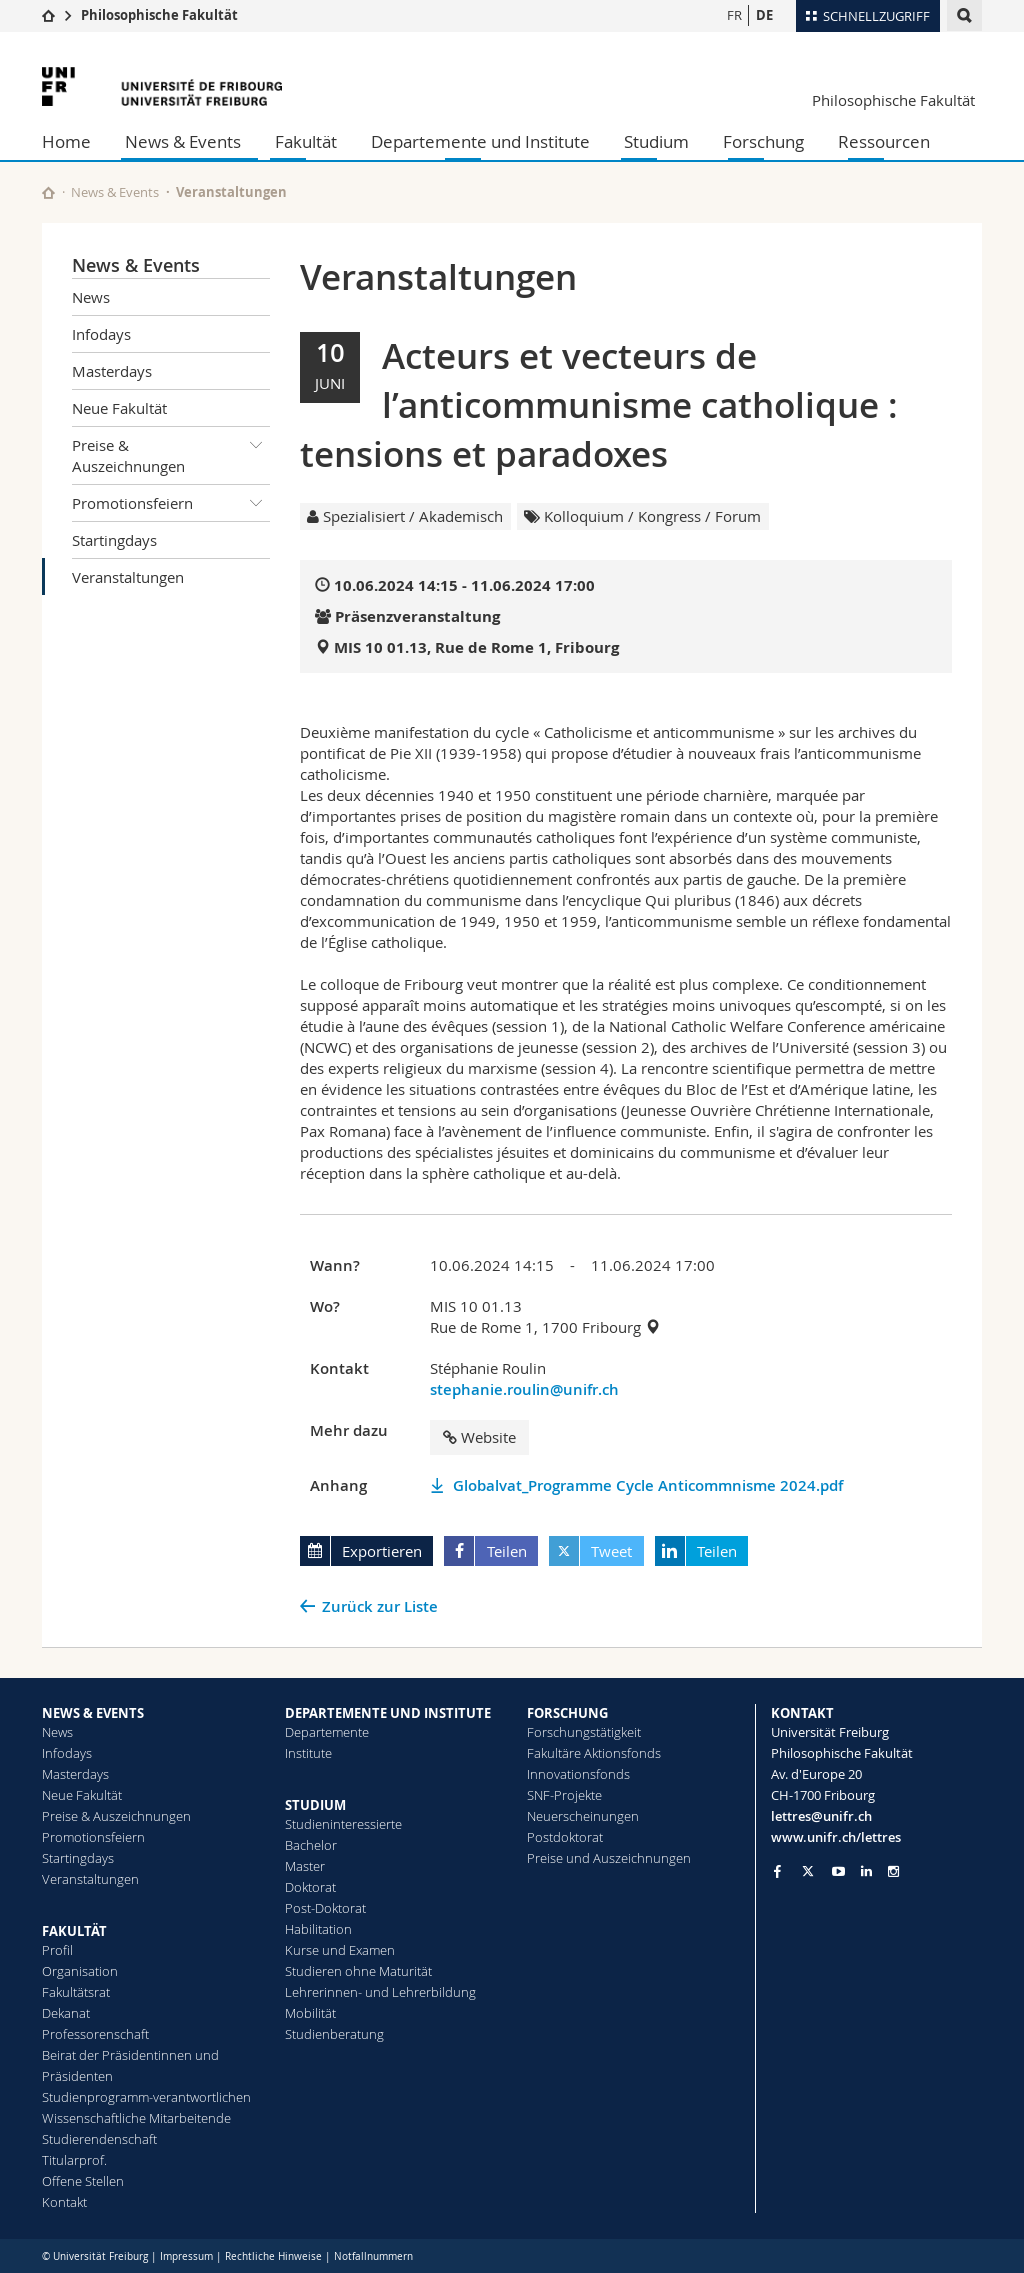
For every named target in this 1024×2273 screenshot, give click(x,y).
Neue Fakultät (119, 408)
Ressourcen (884, 141)
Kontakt (64, 2202)
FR (734, 15)
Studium (656, 141)
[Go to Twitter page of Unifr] (808, 1871)
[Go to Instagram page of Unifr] (893, 1871)
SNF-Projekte (564, 1795)
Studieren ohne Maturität (358, 1971)
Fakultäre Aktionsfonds (594, 1753)
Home (66, 141)
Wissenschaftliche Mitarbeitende (136, 2118)
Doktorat (310, 1887)
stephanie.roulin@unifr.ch (524, 1389)
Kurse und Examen (340, 1950)
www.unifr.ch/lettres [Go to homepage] (836, 1837)
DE (764, 15)
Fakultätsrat (76, 1992)
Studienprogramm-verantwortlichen (146, 2097)
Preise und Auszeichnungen (609, 1858)
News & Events (183, 141)
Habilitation (318, 1929)
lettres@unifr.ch (821, 1816)
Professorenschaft (95, 2034)
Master (305, 1866)
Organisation (80, 1971)
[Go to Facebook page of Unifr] (777, 1871)
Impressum (186, 2256)
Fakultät (306, 141)
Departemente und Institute (480, 141)
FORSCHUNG (567, 1713)
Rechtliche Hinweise (273, 2256)
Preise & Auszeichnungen (171, 451)
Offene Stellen (83, 2181)
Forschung (763, 141)
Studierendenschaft (99, 2139)
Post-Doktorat (325, 1908)
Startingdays (114, 540)
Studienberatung (334, 2034)
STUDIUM (315, 1805)
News (91, 297)
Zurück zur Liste (380, 1606)
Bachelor (311, 1845)
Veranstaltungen (128, 577)
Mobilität (310, 2013)
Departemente (327, 1732)
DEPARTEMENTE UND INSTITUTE (388, 1713)
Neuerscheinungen (583, 1816)
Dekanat (66, 2013)
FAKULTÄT (74, 1931)
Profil (57, 1950)
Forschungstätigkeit (584, 1732)
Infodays (101, 334)
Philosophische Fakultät (159, 15)
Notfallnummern (373, 2256)
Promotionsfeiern (171, 503)
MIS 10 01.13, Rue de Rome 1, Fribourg (476, 647)
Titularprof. (74, 2160)
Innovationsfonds (578, 1774)
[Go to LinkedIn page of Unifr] (866, 1871)
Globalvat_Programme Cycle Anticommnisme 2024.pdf (648, 1485)
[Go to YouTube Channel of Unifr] (838, 1871)
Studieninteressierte (343, 1824)
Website (479, 1437)
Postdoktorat (565, 1837)
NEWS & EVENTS (93, 1713)
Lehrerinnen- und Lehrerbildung (380, 1992)
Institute (308, 1753)
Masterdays (112, 371)
